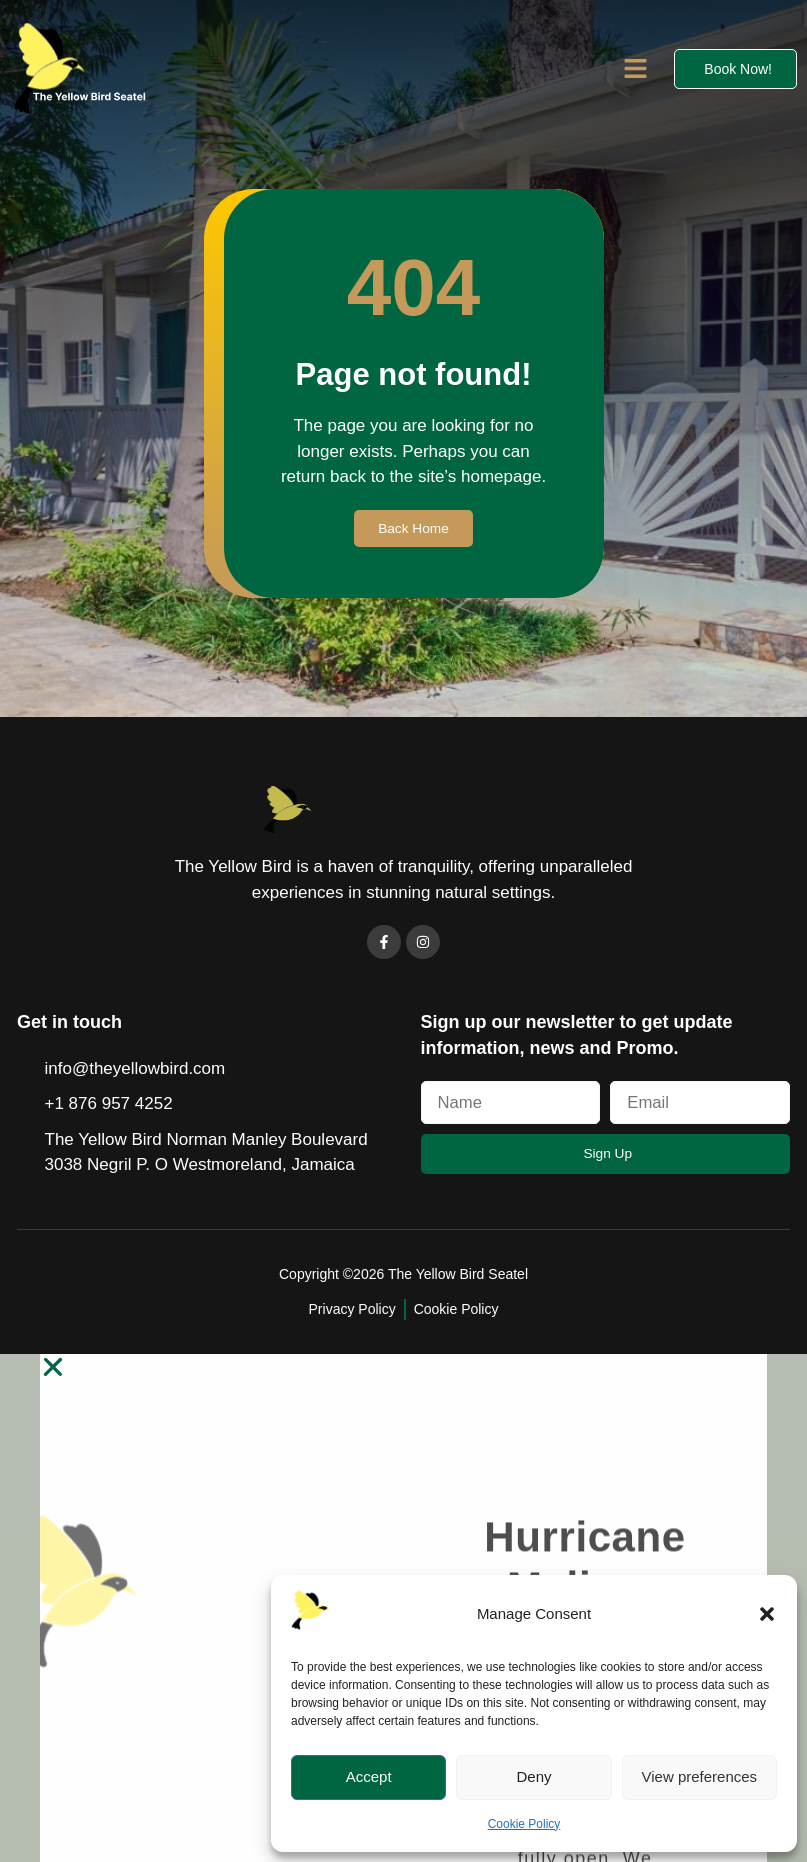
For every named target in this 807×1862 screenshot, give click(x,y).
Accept (369, 1776)
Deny (533, 1776)
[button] (767, 1614)
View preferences (700, 1776)
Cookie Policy (524, 1824)
